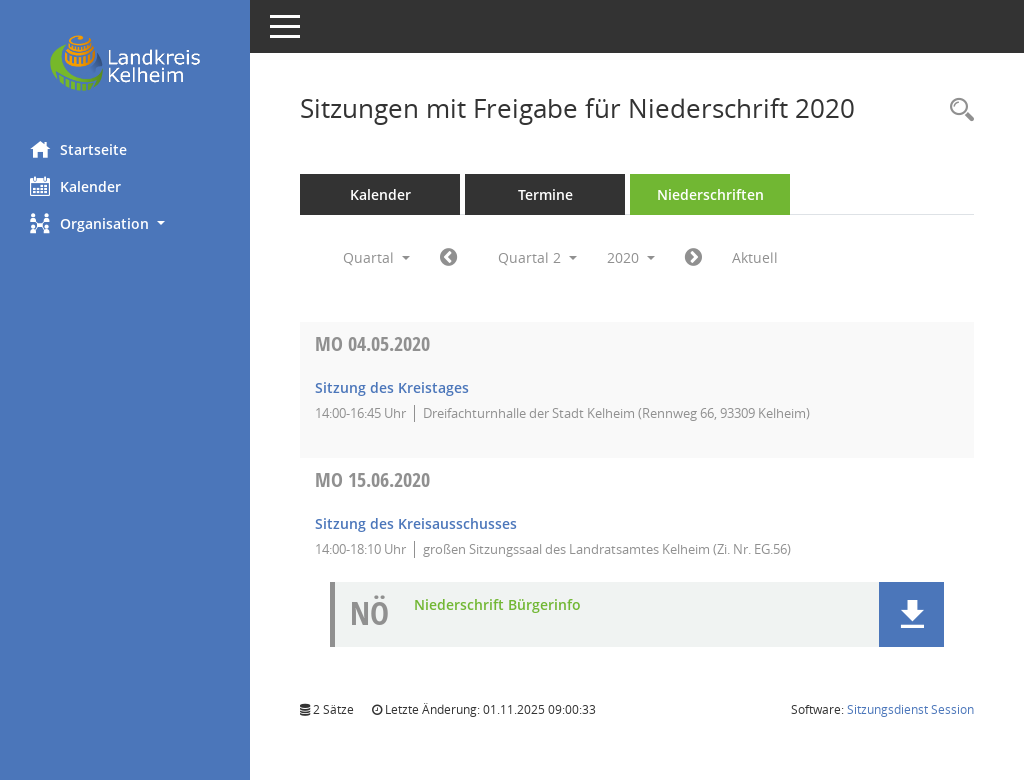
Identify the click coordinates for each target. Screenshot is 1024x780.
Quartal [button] (376, 257)
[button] (125, 223)
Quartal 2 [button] (537, 257)
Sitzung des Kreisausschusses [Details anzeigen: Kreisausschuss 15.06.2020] (416, 523)
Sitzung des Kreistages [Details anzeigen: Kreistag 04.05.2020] (392, 387)
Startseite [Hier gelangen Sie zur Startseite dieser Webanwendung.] (78, 149)
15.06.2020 (372, 479)
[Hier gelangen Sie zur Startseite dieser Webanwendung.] (125, 63)
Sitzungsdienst (910, 709)
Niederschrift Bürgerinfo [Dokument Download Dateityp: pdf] (497, 605)
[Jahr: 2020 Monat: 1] (448, 258)
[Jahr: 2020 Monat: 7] (693, 258)
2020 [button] (631, 257)
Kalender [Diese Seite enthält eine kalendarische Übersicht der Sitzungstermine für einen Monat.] (75, 186)
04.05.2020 (372, 343)
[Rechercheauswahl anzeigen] (957, 110)
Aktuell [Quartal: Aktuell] (755, 257)
